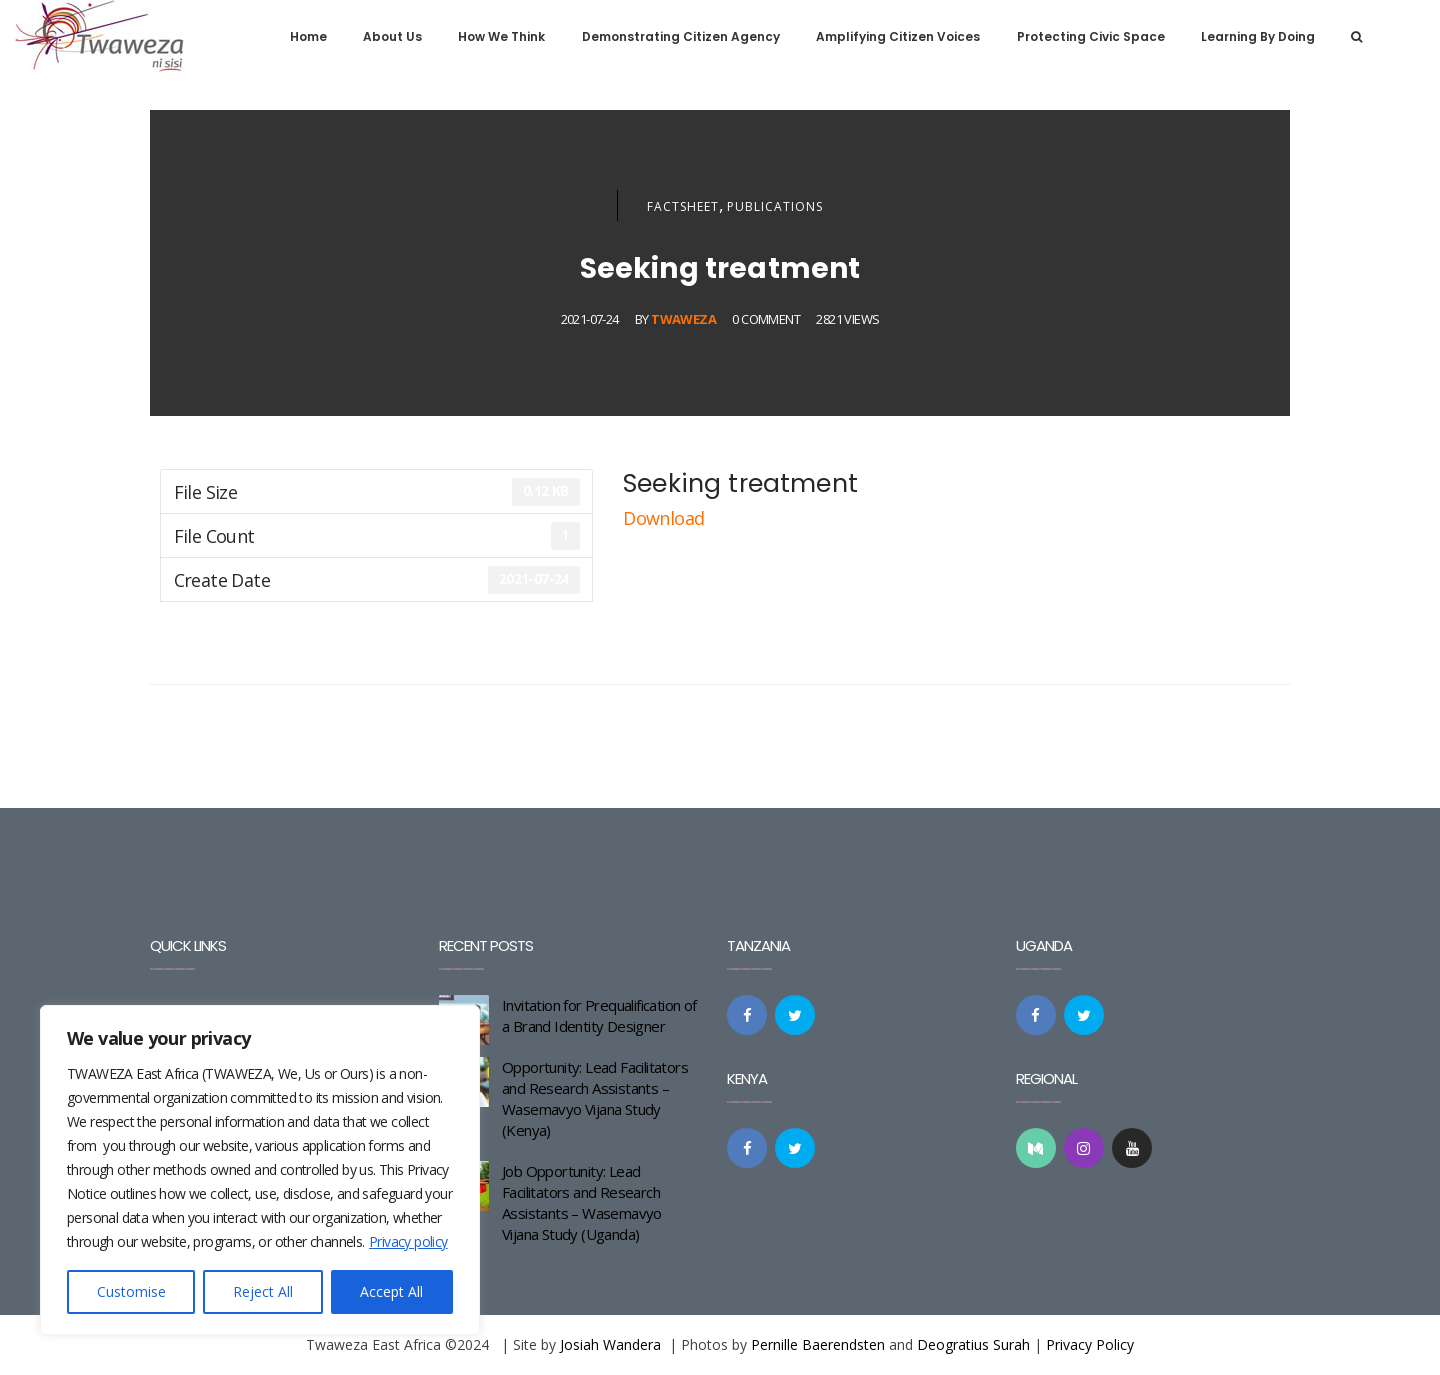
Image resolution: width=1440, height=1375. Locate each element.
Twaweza (683, 319)
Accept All (391, 1291)
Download (666, 518)
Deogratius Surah (973, 1344)
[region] (260, 1170)
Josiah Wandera (610, 1344)
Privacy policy (408, 1241)
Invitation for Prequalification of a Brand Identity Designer (599, 1015)
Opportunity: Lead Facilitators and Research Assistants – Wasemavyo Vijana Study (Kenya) (595, 1098)
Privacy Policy (1090, 1344)
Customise (131, 1291)
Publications (775, 206)
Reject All (263, 1291)
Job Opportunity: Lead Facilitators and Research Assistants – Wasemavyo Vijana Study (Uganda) (582, 1202)
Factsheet (683, 206)
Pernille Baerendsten (818, 1344)
